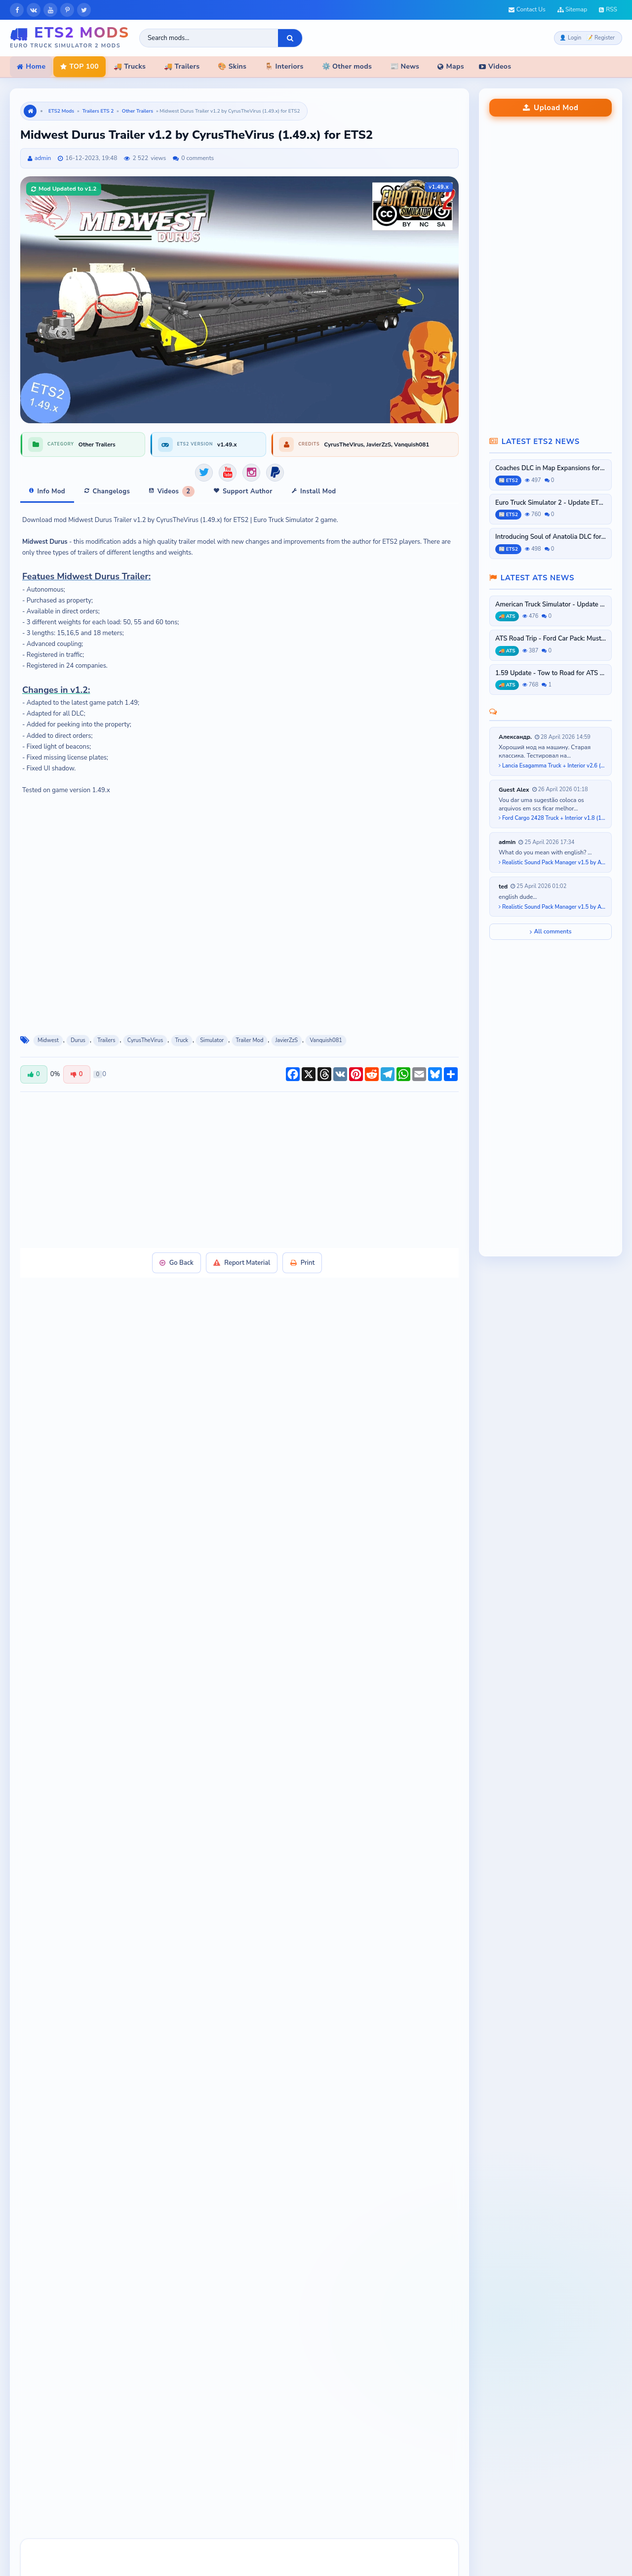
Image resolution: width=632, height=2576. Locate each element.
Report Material (241, 1251)
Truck (181, 1029)
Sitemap (572, 9)
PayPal (196, 1577)
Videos (495, 66)
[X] (84, 10)
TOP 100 (79, 66)
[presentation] (38, 2303)
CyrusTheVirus (145, 1029)
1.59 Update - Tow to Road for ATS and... (550, 673)
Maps (450, 66)
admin (43, 158)
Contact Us (527, 9)
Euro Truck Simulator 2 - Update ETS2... (550, 503)
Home (31, 66)
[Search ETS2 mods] (209, 38)
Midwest (48, 1029)
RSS (608, 9)
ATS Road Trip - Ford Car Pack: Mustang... (550, 639)
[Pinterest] (67, 10)
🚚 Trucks (130, 66)
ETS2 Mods (61, 111)
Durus (78, 1029)
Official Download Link (263, 1577)
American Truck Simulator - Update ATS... (550, 605)
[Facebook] (17, 10)
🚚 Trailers (181, 66)
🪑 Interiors (284, 66)
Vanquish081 (326, 1029)
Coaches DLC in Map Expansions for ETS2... (550, 468)
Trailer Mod (250, 1029)
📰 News (404, 66)
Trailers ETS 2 (98, 111)
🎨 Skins (232, 66)
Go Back (175, 1251)
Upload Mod (551, 108)
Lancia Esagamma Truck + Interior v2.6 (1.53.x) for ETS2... (552, 765)
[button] (38, 2304)
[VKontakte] (33, 10)
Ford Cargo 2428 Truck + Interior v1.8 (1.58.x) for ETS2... (552, 818)
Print (304, 1251)
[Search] (290, 38)
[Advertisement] (239, 1158)
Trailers (106, 1029)
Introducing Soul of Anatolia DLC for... (550, 537)
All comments (551, 931)
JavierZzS (287, 1029)
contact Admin (390, 1614)
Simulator (212, 1029)
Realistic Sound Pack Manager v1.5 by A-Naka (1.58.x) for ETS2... (552, 862)
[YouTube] (50, 10)
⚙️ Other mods (347, 66)
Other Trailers (137, 111)
